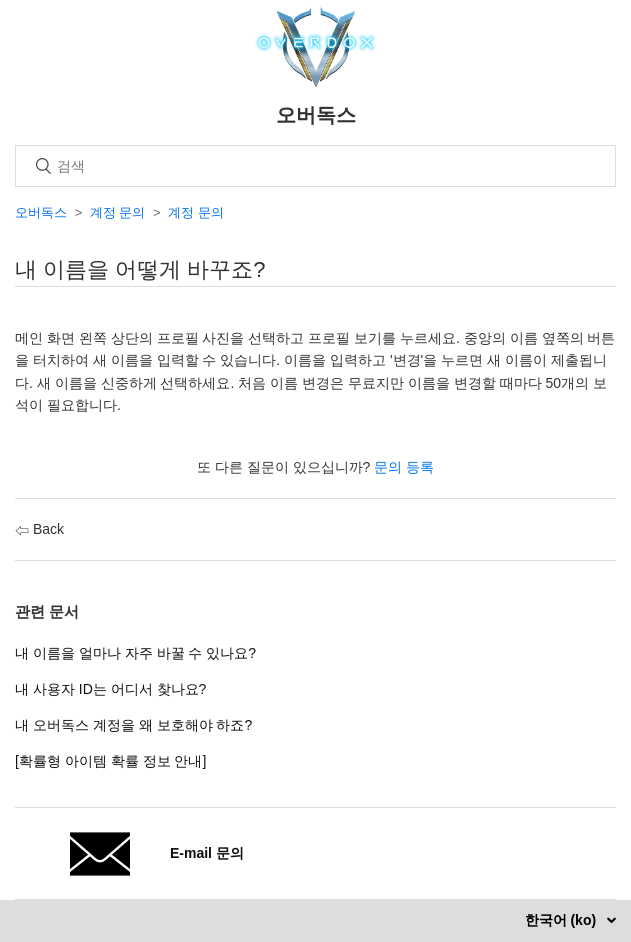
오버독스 (41, 212)
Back (39, 529)
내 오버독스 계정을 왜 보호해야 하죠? (133, 725)
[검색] (315, 166)
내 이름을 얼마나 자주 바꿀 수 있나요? (135, 653)
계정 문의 (118, 212)
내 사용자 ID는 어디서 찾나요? (110, 689)
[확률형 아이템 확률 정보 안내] (110, 761)
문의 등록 (404, 467)
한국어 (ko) (562, 920)
